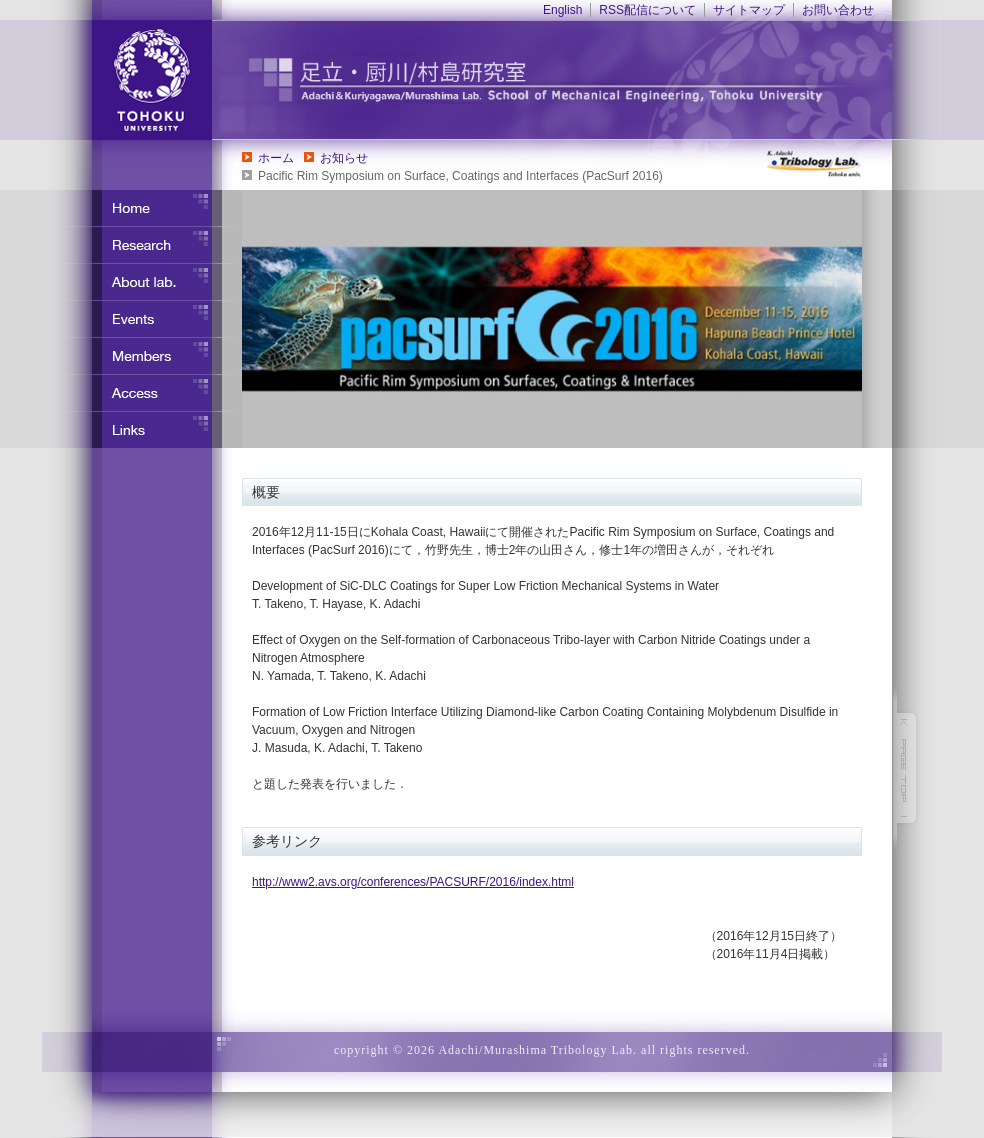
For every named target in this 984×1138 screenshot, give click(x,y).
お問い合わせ (838, 10)
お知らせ (344, 158)
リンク (142, 430)
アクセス (142, 393)
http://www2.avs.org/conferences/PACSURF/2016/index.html (413, 882)
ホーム (276, 158)
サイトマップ (749, 10)
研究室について (142, 282)
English (562, 10)
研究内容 (142, 245)
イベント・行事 (142, 319)
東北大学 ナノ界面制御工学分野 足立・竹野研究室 (577, 80)
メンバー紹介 (142, 356)
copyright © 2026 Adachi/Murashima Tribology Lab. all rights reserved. (542, 1050)
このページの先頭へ (907, 768)
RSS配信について (647, 10)
